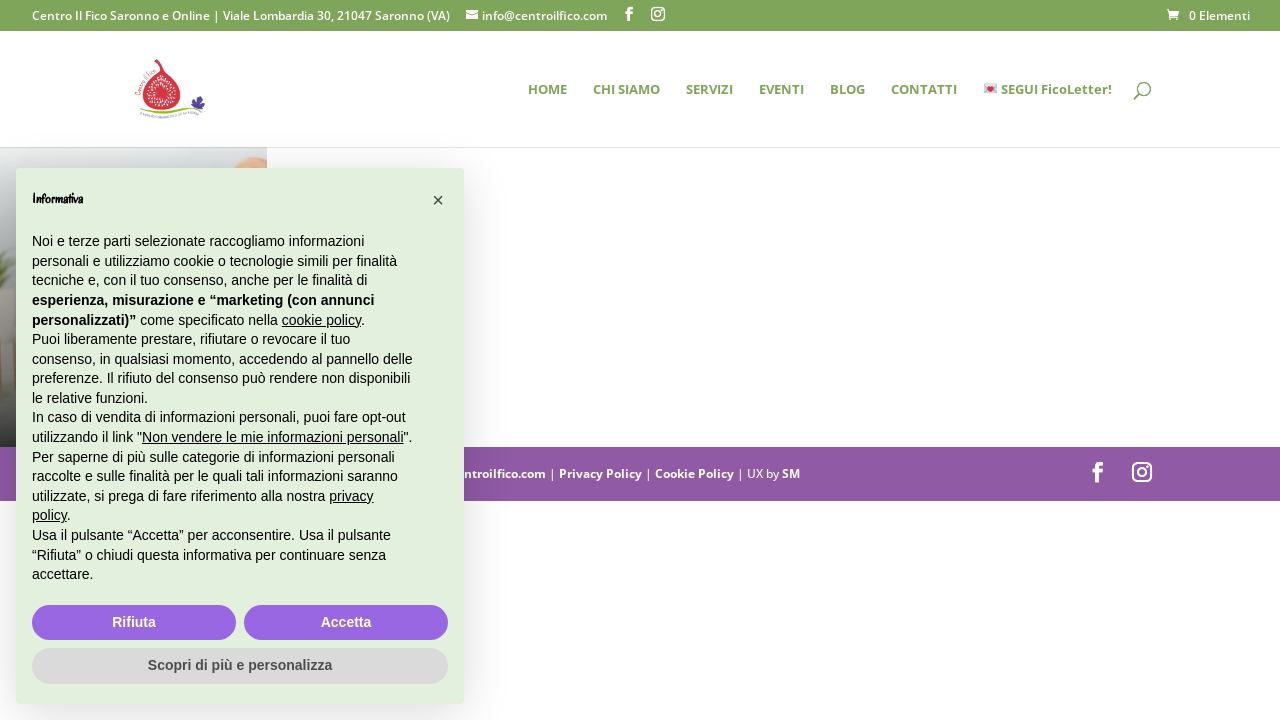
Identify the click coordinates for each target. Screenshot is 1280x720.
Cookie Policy (696, 473)
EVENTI (781, 90)
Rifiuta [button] (134, 622)
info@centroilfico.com (481, 473)
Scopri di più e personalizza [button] (240, 665)
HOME (547, 90)
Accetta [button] (346, 622)
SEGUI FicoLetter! (1048, 90)
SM (791, 473)
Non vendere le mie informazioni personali (272, 437)
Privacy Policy (602, 473)
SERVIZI (709, 90)
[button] (438, 200)
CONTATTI (924, 90)
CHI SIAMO (626, 90)
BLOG (847, 90)
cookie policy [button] (321, 320)
